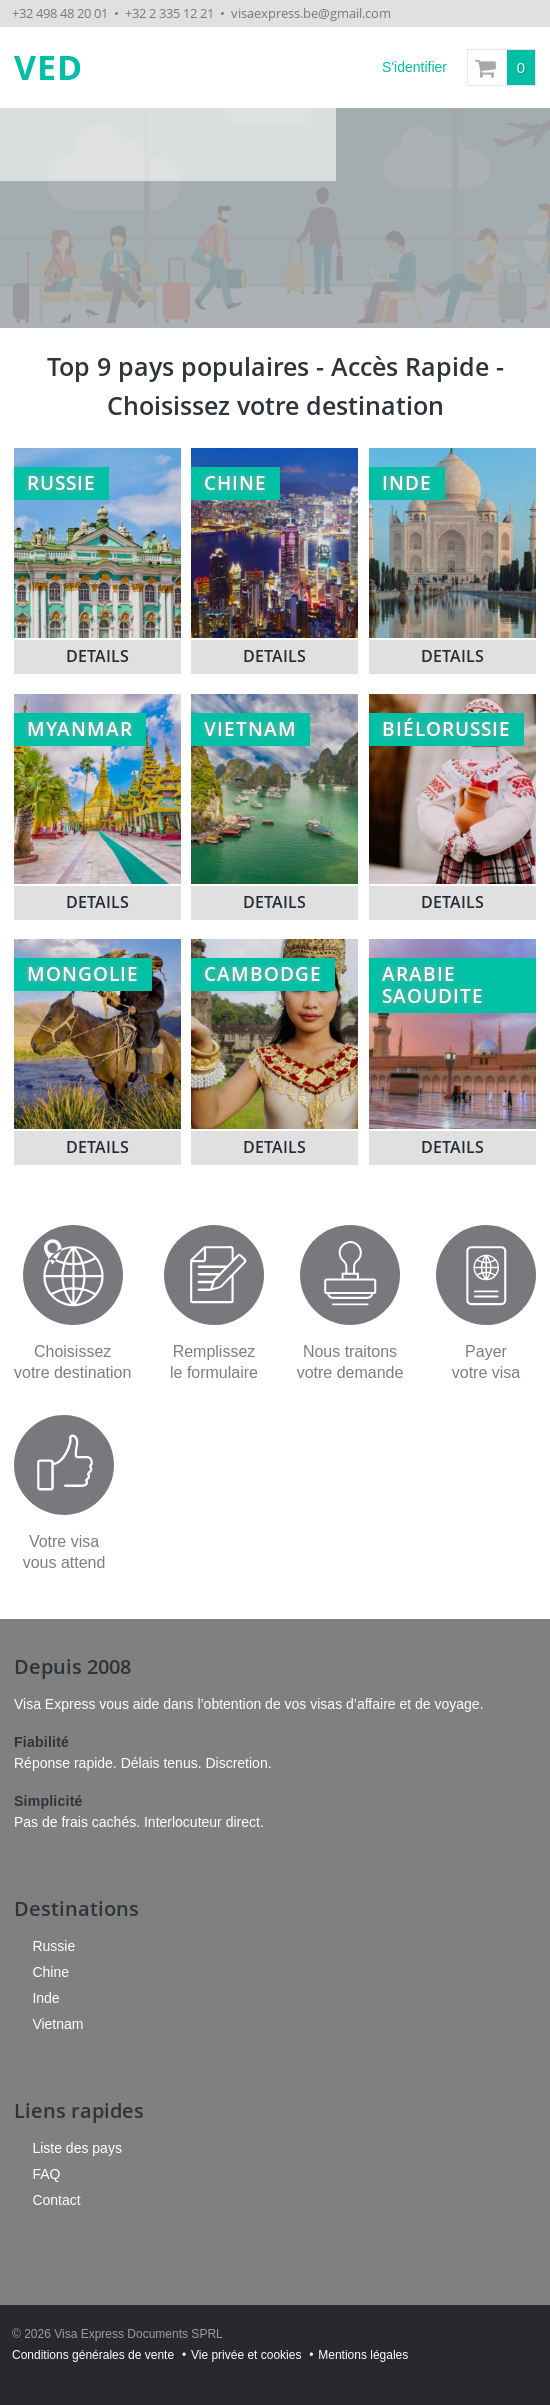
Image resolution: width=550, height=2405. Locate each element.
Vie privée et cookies (246, 2355)
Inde (45, 1998)
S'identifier (414, 67)
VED (48, 67)
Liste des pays (77, 2148)
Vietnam (57, 2024)
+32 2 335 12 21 (169, 13)
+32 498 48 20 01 (60, 13)
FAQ (46, 2174)
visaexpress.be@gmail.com (311, 13)
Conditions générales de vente (93, 2355)
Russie (53, 1946)
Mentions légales (363, 2355)
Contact (56, 2200)
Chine (50, 1972)
